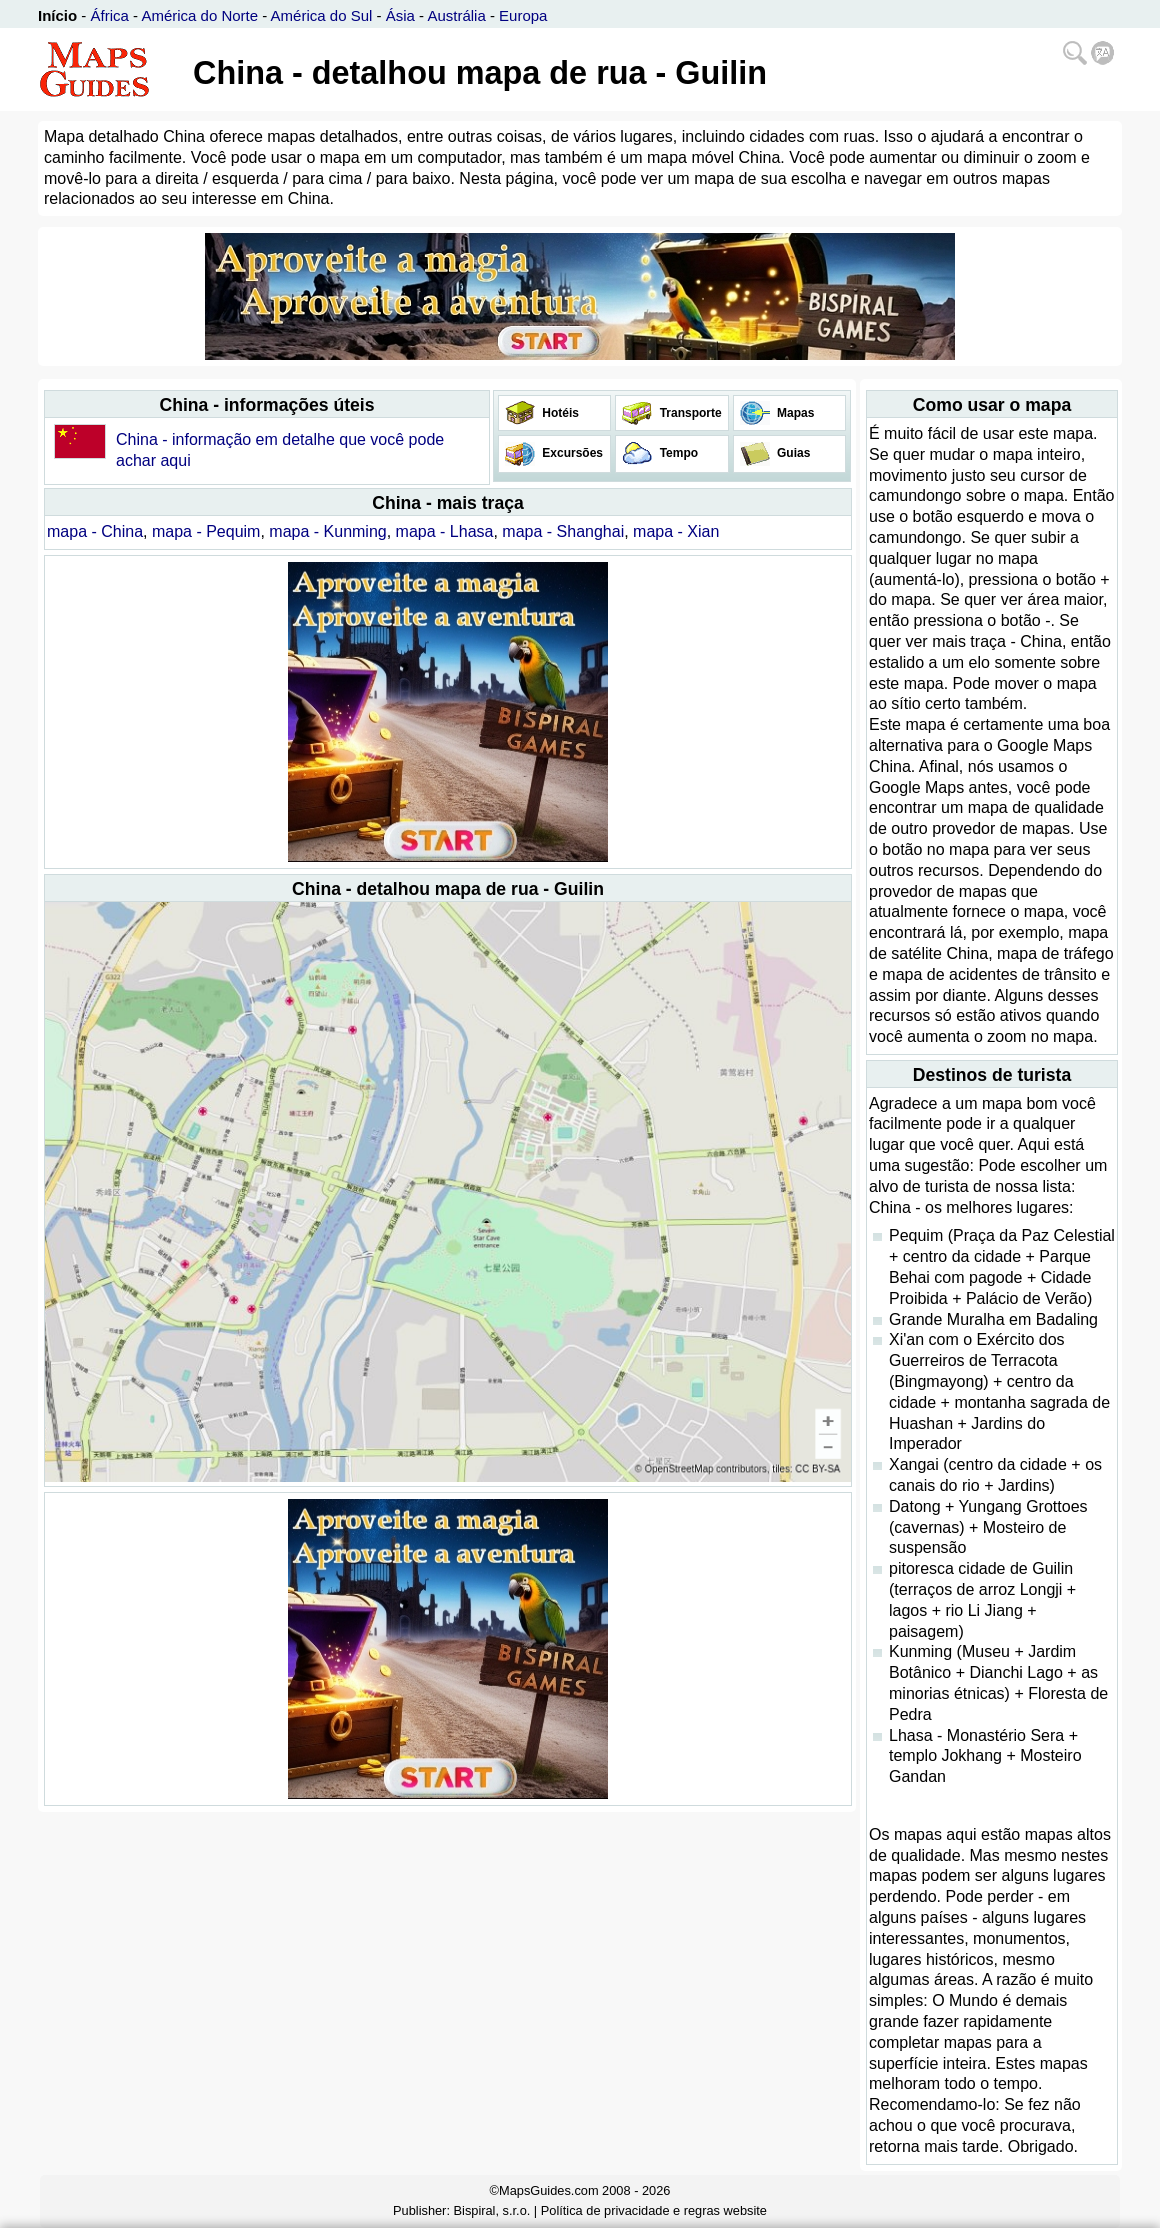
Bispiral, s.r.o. (492, 2210)
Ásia (400, 15)
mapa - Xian (676, 531)
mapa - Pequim (206, 531)
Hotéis (559, 413)
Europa (523, 15)
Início (57, 15)
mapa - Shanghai (563, 531)
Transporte (688, 413)
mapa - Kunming (327, 531)
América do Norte (199, 15)
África (110, 15)
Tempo (677, 453)
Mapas (794, 413)
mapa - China (95, 531)
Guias (792, 453)
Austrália (456, 15)
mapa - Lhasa (445, 531)
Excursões (571, 453)
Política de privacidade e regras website (654, 2210)
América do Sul (322, 15)
